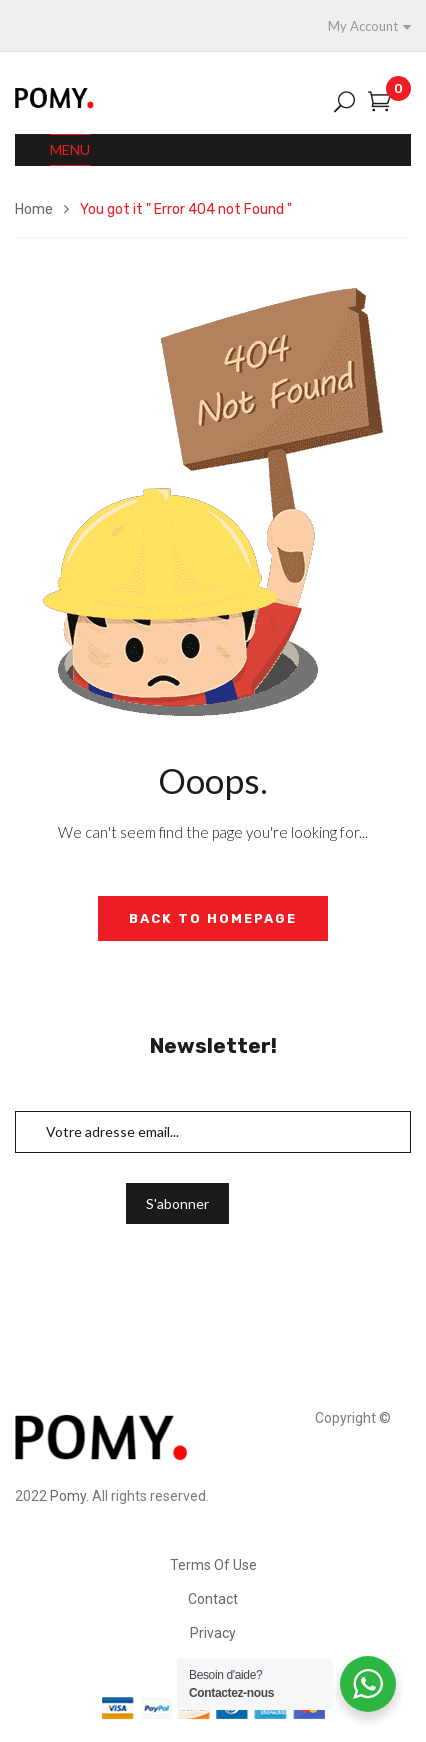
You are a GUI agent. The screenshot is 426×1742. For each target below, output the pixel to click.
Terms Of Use (213, 1565)
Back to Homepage (213, 918)
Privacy (213, 1633)
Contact (213, 1599)
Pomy (68, 1496)
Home (34, 209)
